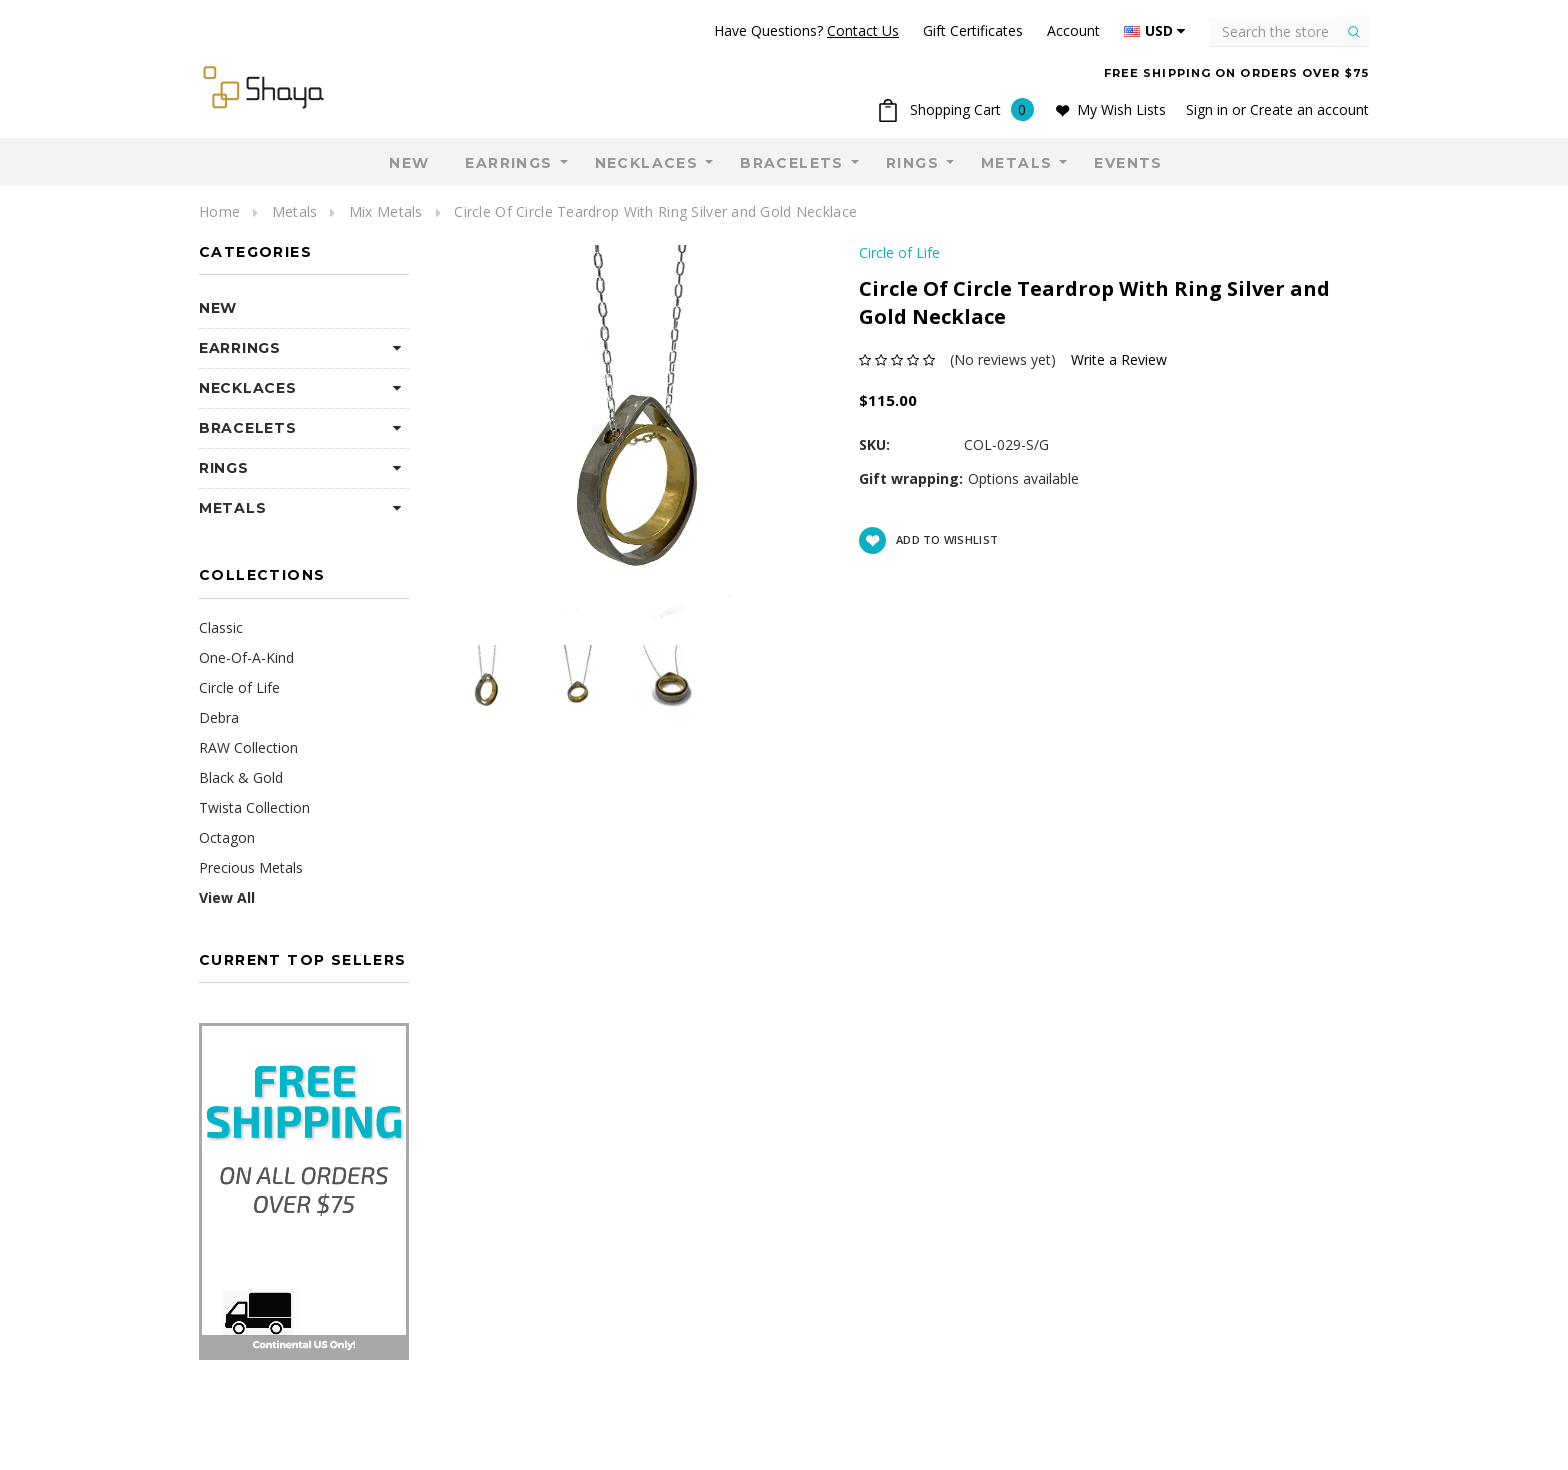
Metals (1016, 163)
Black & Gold (241, 777)
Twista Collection (254, 807)
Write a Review (1119, 359)
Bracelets (792, 163)
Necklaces (647, 163)
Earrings (508, 163)
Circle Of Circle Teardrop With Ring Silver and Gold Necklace (655, 211)
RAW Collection (248, 747)
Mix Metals (386, 211)
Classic (221, 627)
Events (1128, 163)
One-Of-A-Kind (246, 657)
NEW (409, 163)
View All (227, 897)
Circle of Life (239, 687)
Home (219, 211)
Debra (219, 717)
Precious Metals (251, 867)
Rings (912, 163)
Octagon (227, 837)
